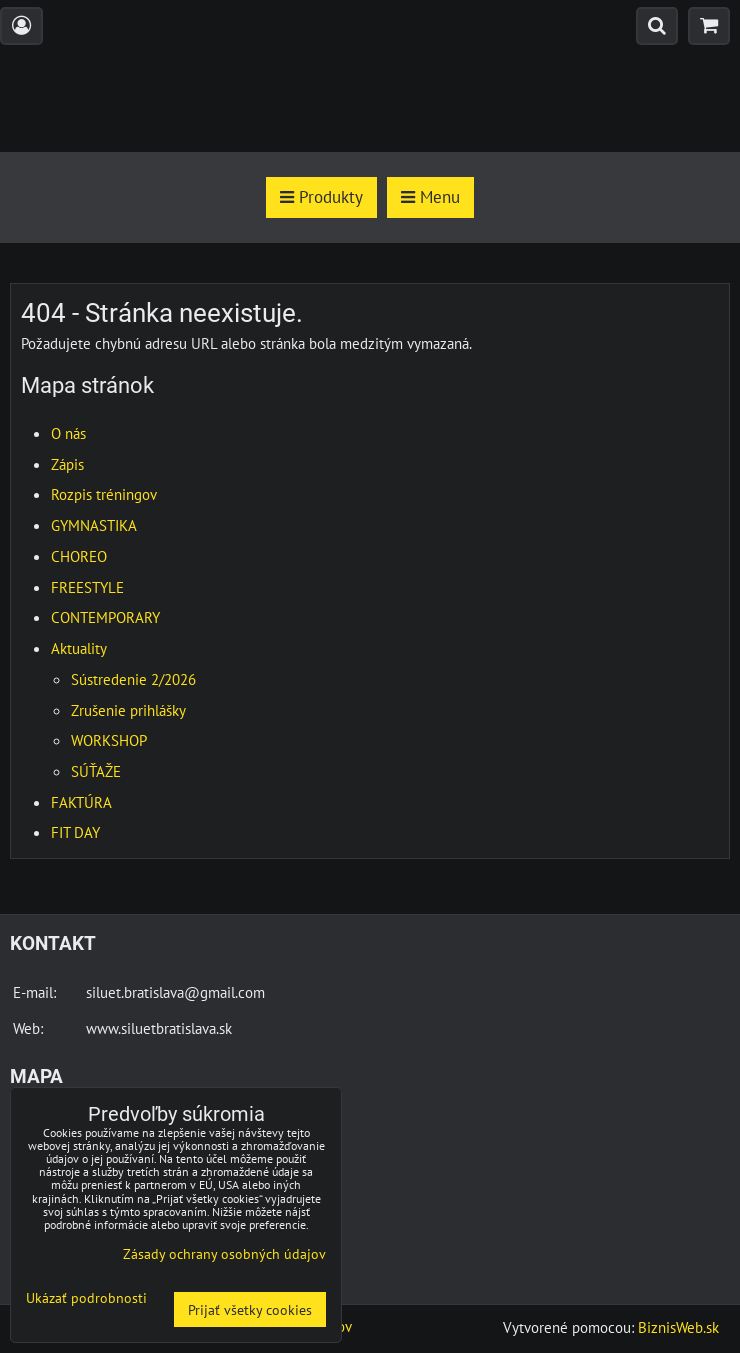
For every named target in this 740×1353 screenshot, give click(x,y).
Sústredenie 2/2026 (133, 679)
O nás (68, 433)
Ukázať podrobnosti (86, 1298)
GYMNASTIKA (94, 525)
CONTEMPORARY (105, 617)
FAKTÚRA (81, 802)
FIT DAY (75, 832)
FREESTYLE (87, 587)
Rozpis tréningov (104, 494)
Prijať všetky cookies (250, 1309)
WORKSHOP (109, 740)
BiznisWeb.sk (678, 1327)
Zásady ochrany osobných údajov (224, 1253)
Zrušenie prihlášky (128, 710)
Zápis (67, 464)
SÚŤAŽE (96, 771)
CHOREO (79, 556)
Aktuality (79, 648)
